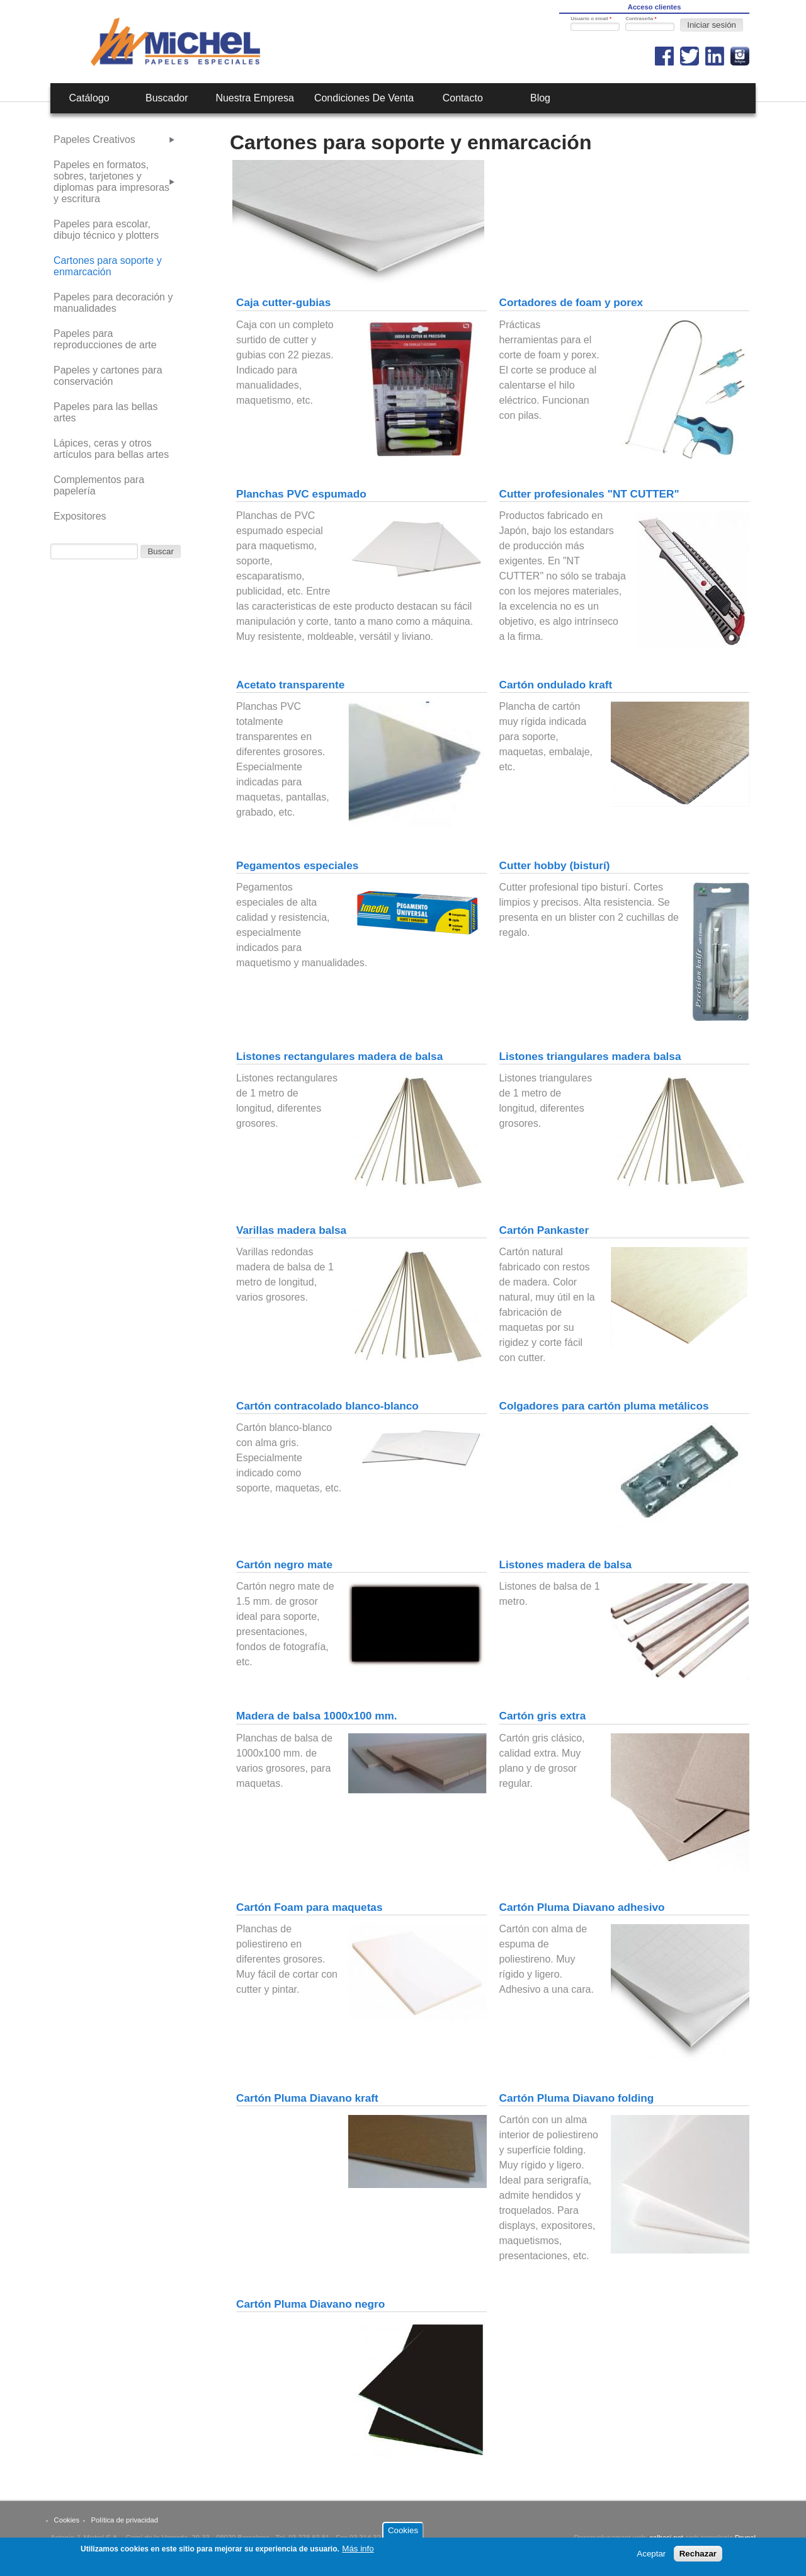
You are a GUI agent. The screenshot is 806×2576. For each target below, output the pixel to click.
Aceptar (651, 2557)
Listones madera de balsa (565, 1564)
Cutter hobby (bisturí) (554, 865)
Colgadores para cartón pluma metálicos (604, 1405)
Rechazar (698, 2557)
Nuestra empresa (254, 98)
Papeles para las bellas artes (105, 412)
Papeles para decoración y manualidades (113, 303)
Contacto (463, 98)
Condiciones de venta (364, 98)
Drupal (745, 2537)
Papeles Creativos (94, 139)
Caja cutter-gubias (283, 302)
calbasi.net (666, 2537)
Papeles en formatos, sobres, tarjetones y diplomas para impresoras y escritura (111, 181)
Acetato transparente (290, 684)
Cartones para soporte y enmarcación (108, 266)
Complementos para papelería (99, 485)
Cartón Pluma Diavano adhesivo (582, 1907)
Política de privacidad (124, 2520)
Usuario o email (590, 18)
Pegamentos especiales (297, 865)
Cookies (66, 2520)
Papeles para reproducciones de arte (105, 339)
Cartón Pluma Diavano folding (576, 2098)
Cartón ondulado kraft (556, 684)
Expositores (80, 516)
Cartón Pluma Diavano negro (310, 2304)
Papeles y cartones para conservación (108, 376)
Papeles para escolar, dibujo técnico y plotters (106, 230)
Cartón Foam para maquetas (309, 1907)
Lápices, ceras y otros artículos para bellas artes (111, 449)
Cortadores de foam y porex (571, 302)
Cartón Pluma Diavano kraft (307, 2098)
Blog (540, 98)
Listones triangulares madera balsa (590, 1056)
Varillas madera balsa (291, 1230)
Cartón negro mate (284, 1564)
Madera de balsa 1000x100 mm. (316, 1715)
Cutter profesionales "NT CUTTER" (589, 493)
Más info (357, 2551)
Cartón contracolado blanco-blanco (327, 1405)
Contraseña (640, 18)
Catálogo (89, 98)
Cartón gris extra (542, 1715)
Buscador (166, 98)
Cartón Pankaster (544, 1230)
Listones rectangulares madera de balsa (339, 1056)
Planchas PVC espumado (301, 493)
